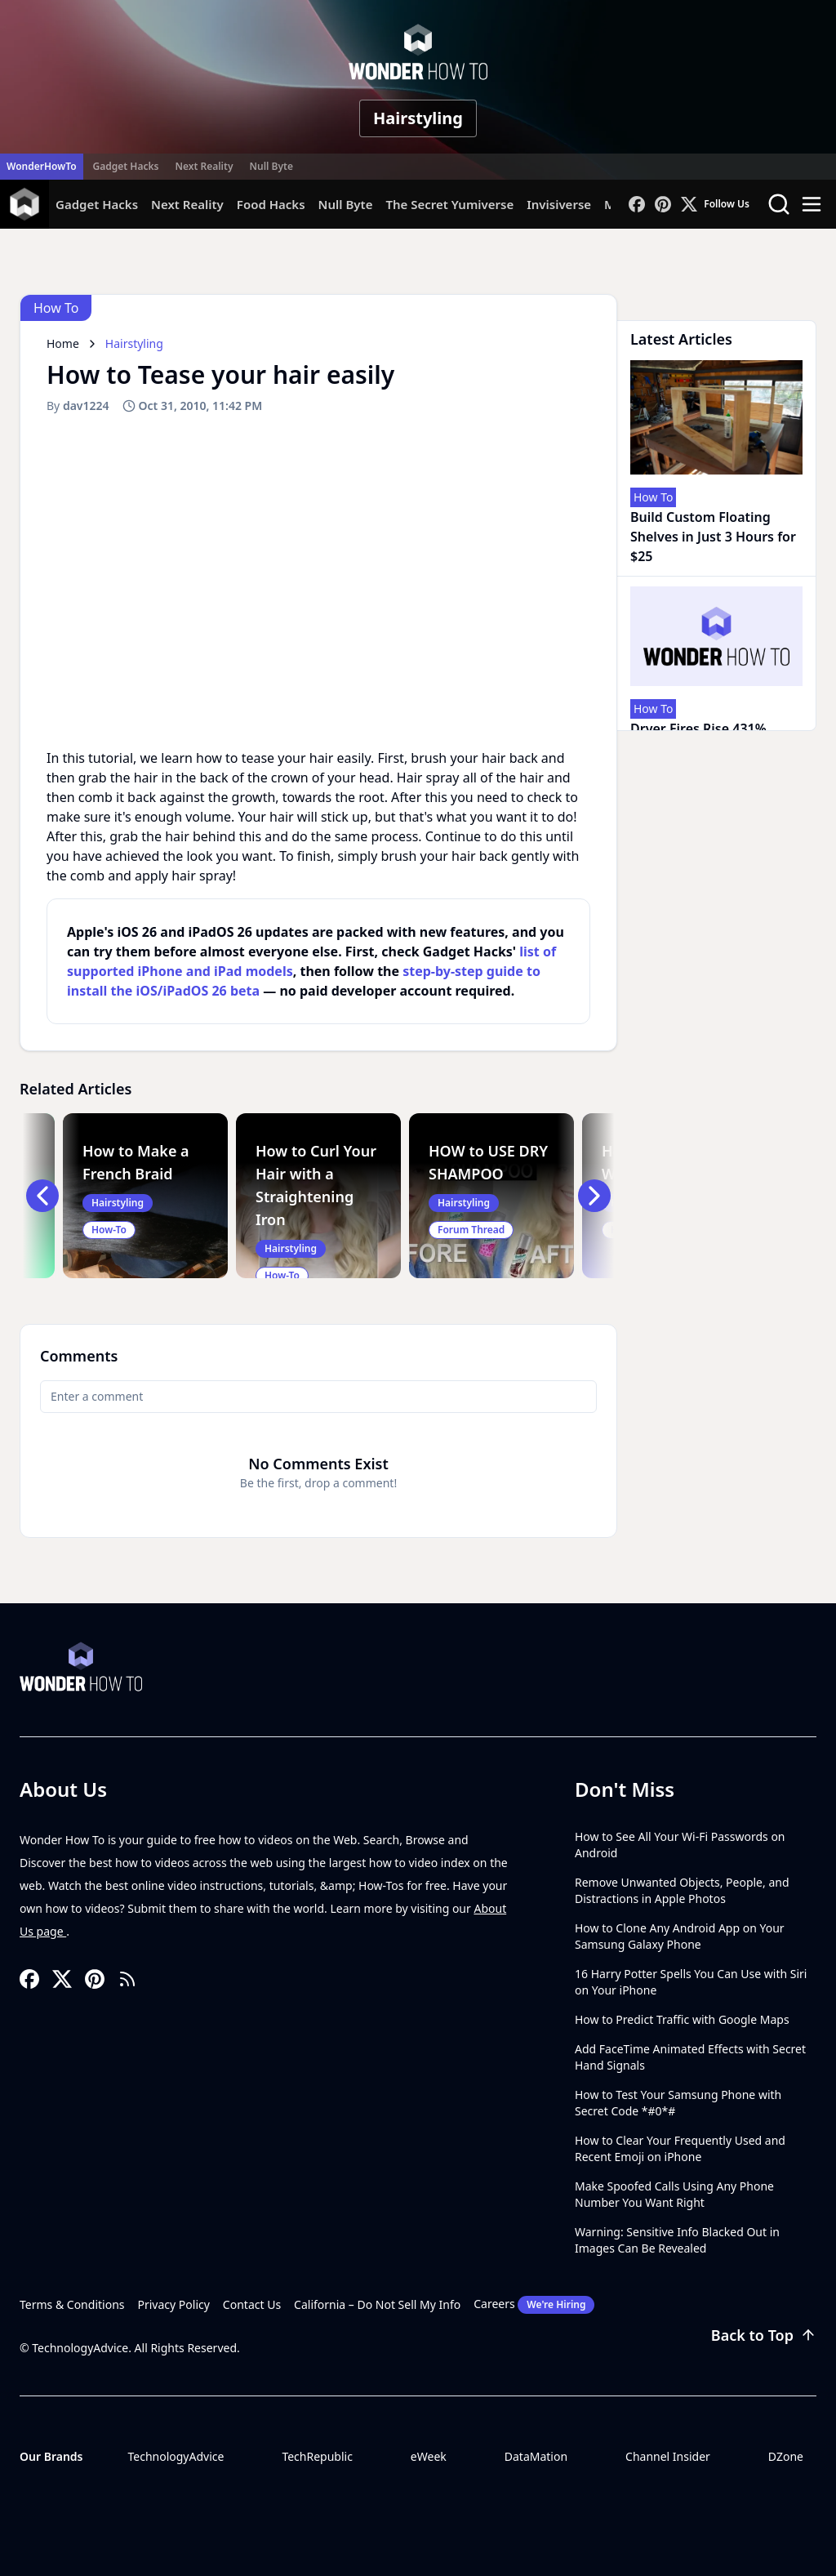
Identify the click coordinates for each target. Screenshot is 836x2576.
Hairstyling (418, 118)
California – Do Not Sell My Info (377, 2304)
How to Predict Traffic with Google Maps (682, 2019)
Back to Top (763, 2335)
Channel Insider (667, 2456)
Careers (534, 2305)
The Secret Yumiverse (449, 204)
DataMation (536, 2456)
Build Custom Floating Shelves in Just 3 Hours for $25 (713, 536)
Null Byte (270, 166)
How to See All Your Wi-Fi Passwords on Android (680, 1845)
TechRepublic (317, 2456)
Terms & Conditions (72, 2304)
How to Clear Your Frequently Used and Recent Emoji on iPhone (680, 2148)
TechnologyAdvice (175, 2456)
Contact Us (252, 2304)
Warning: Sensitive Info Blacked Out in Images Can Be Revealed (677, 2240)
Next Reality (204, 166)
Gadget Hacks (126, 166)
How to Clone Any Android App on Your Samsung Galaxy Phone (680, 1936)
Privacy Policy (174, 2304)
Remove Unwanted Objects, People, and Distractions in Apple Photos (682, 1890)
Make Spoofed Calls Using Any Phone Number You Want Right (674, 2194)
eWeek (429, 2456)
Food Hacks (271, 204)
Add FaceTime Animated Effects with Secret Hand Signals (690, 2057)
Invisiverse (559, 204)
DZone (785, 2456)
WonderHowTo (42, 166)
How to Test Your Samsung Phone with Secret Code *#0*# (678, 2103)
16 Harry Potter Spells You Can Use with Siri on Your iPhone (691, 1982)
